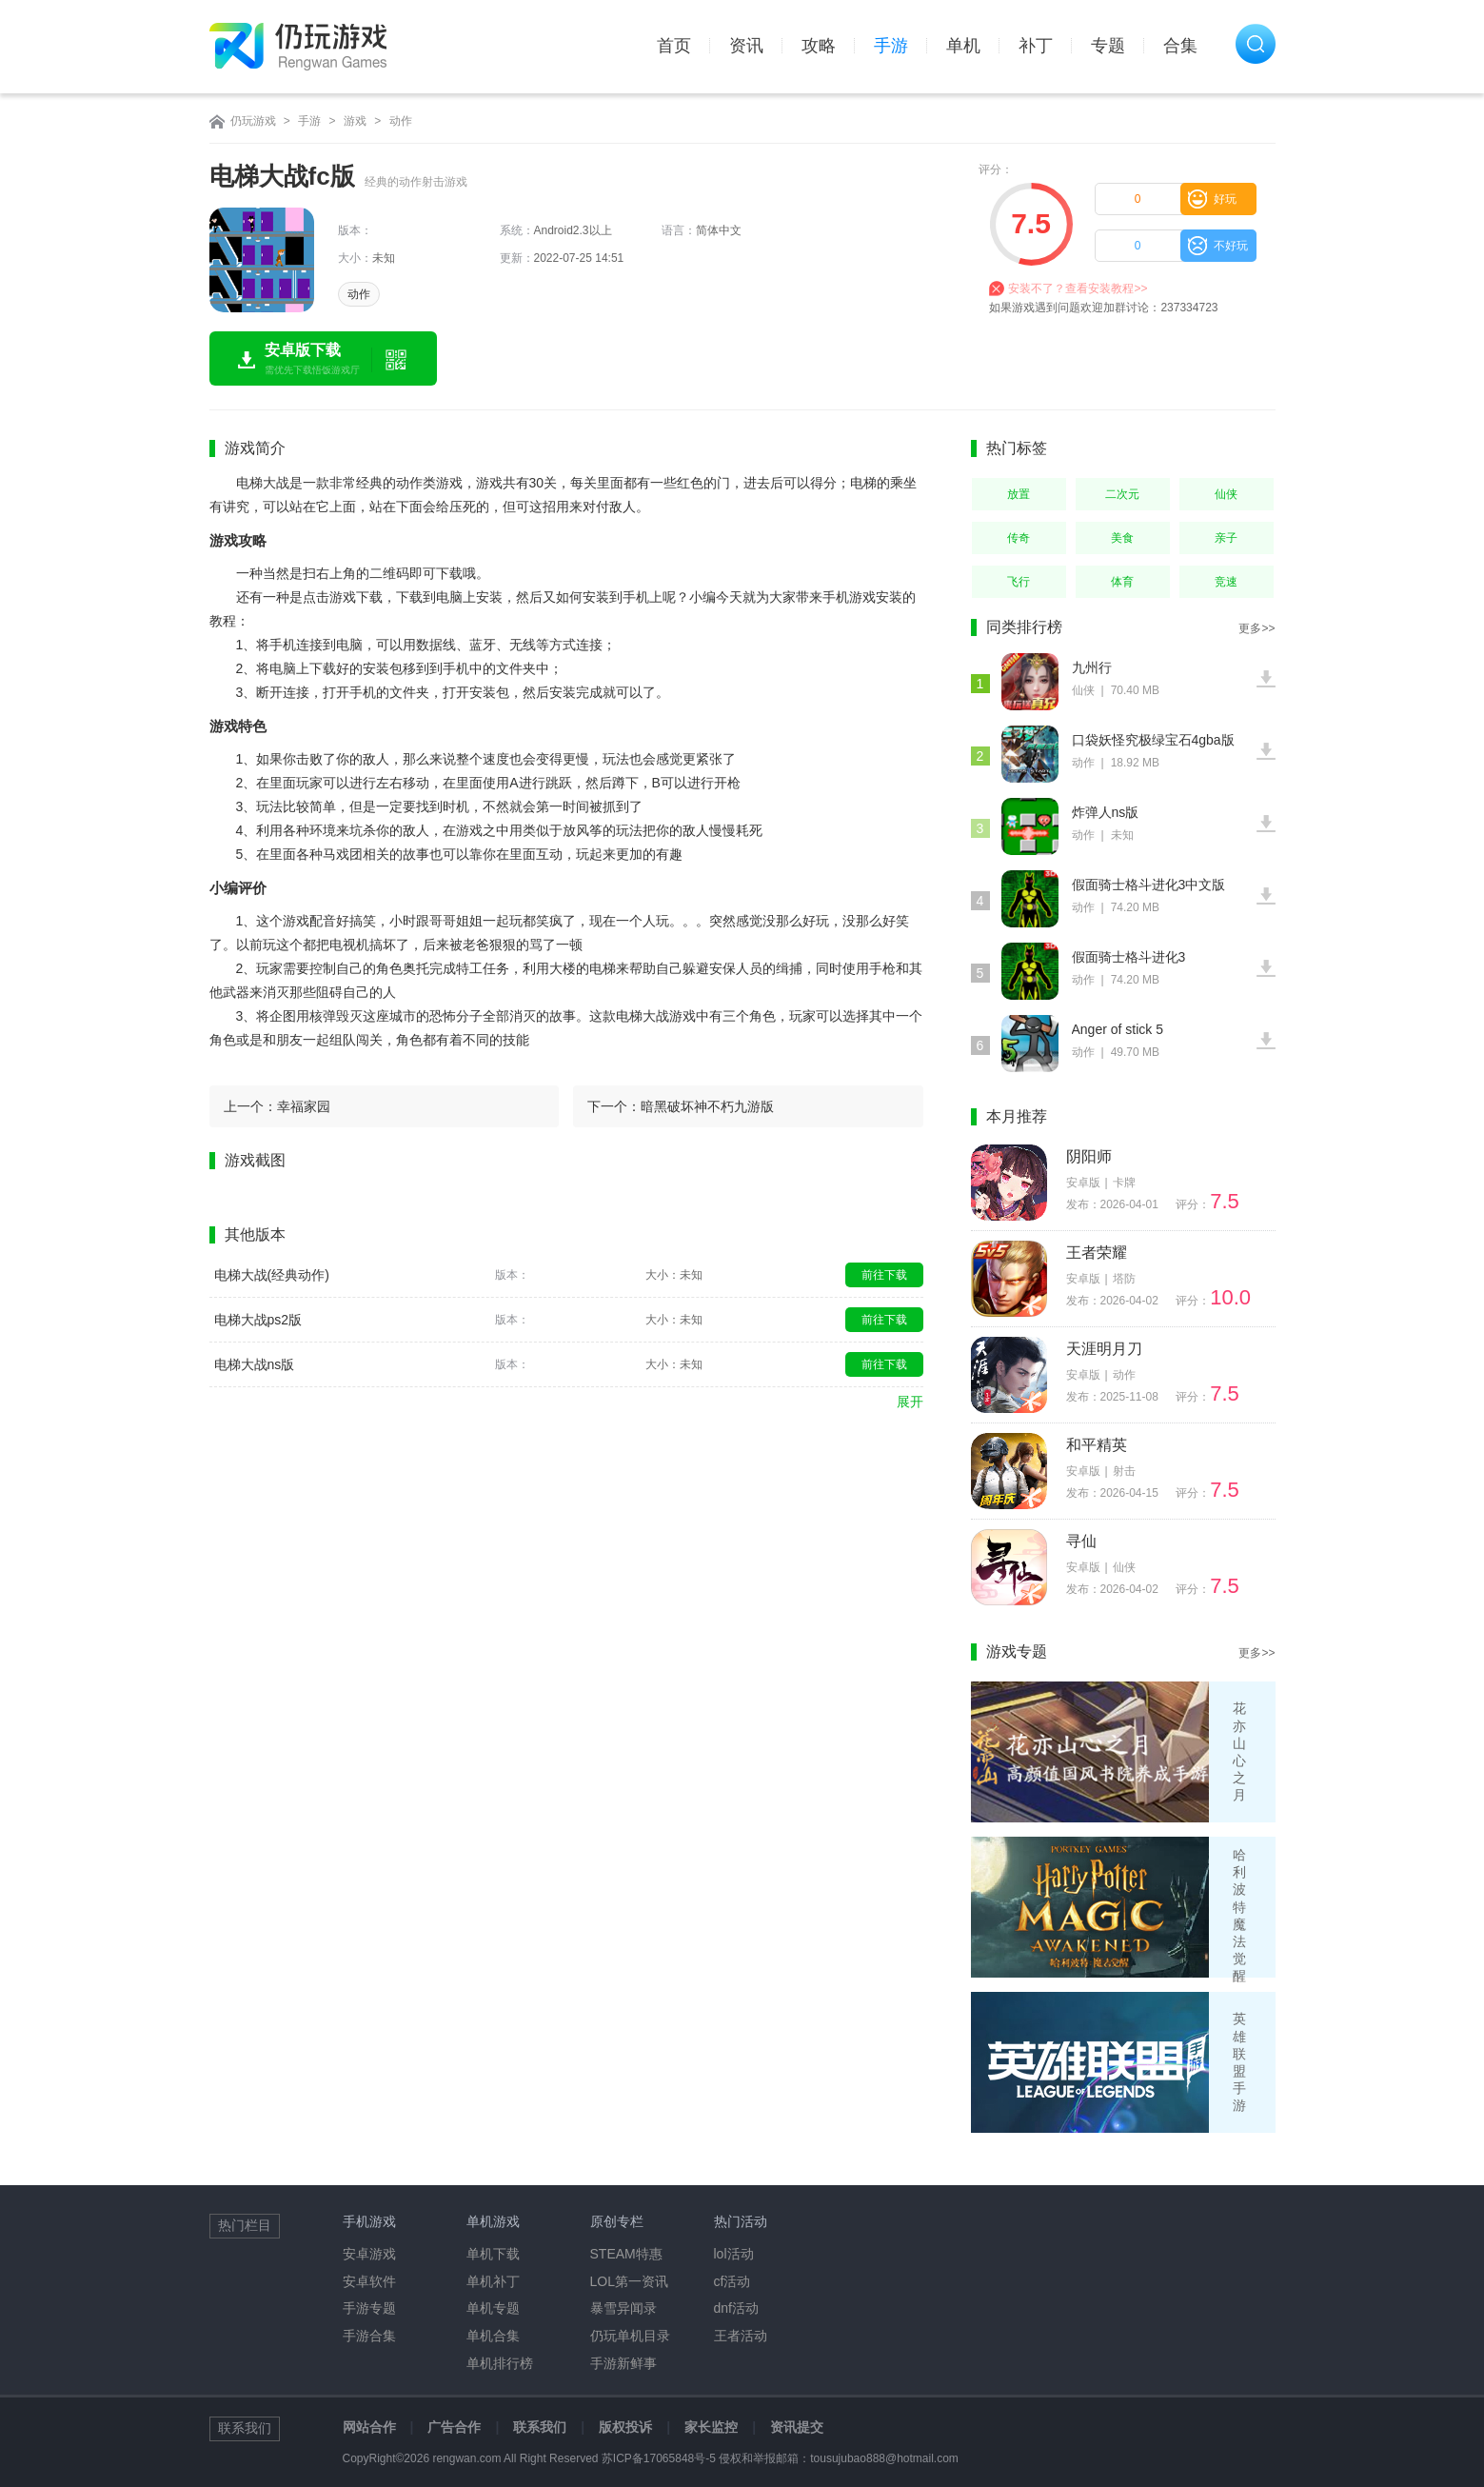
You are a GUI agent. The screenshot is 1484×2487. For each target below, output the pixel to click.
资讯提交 (796, 2427)
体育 (1122, 581)
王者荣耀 (1096, 1252)
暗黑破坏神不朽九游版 (707, 1106)
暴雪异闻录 (623, 2308)
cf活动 (732, 2281)
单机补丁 (493, 2281)
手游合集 (369, 2335)
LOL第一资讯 (629, 2281)
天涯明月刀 (1104, 1349)
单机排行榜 (499, 2363)
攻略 (818, 45)
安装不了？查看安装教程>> (1077, 288)
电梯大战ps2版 (258, 1319)
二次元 (1122, 494)
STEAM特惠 (626, 2253)
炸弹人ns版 (1105, 812)
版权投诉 (625, 2427)
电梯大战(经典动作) (271, 1275)
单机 (963, 45)
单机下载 (493, 2253)
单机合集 (493, 2335)
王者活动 (740, 2335)
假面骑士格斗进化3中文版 (1149, 884)
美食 (1122, 538)
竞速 (1226, 581)
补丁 (1036, 45)
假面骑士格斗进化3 (1129, 957)
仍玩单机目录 (630, 2335)
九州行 (1092, 667)
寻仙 (1081, 1541)
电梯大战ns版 (254, 1364)
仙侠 (1226, 494)
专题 (1108, 45)
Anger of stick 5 (1118, 1029)
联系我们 (539, 2427)
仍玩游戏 (253, 121)
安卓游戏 (369, 2253)
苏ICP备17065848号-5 (659, 2458)
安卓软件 (369, 2281)
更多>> (1256, 628)
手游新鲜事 (623, 2363)
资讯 (746, 45)
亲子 (1226, 538)
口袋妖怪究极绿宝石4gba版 (1153, 739)
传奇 (1018, 538)
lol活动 (734, 2253)
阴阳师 (1089, 1156)
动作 (400, 121)
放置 (1018, 494)
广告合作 (454, 2427)
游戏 (355, 121)
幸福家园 (303, 1106)
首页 (674, 45)
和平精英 (1096, 1445)
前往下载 (884, 1275)
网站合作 (369, 2427)
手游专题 (369, 2308)
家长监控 (711, 2427)
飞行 (1018, 581)
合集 (1180, 45)
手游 (891, 45)
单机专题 (493, 2308)
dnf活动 (736, 2308)
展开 (910, 1401)
